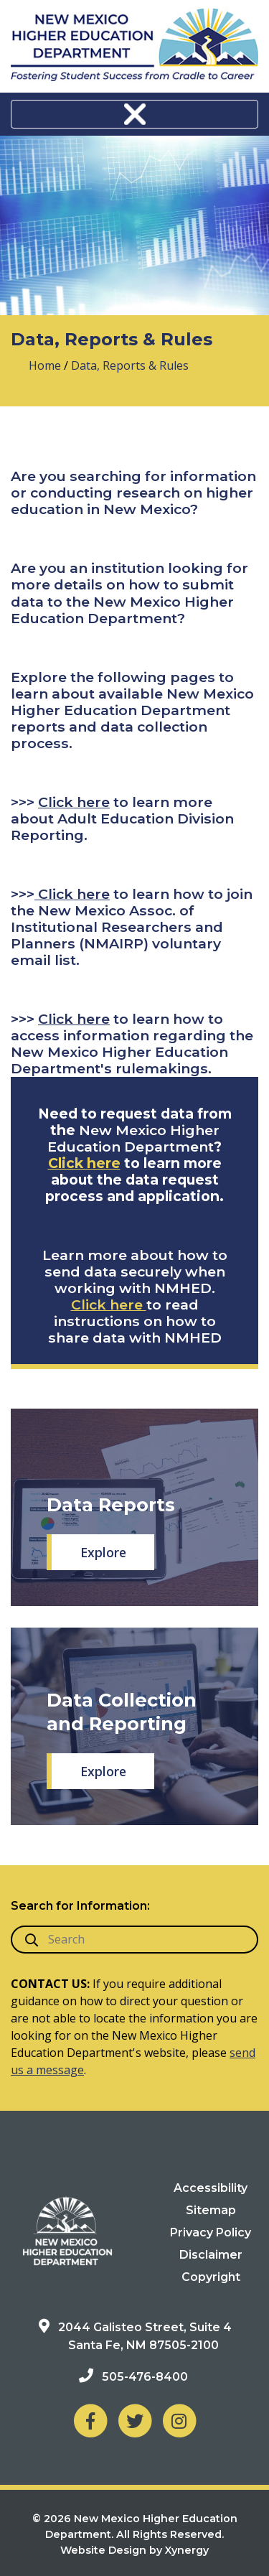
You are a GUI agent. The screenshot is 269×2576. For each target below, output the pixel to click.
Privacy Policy (210, 2232)
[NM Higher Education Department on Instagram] (179, 2420)
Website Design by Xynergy (134, 2550)
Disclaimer (210, 2255)
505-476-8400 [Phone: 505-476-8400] (145, 2377)
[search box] (134, 1940)
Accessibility (210, 2188)
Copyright (210, 2277)
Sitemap (211, 2210)
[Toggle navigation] (134, 114)
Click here (74, 802)
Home (45, 365)
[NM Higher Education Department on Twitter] (135, 2420)
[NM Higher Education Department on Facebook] (90, 2420)
